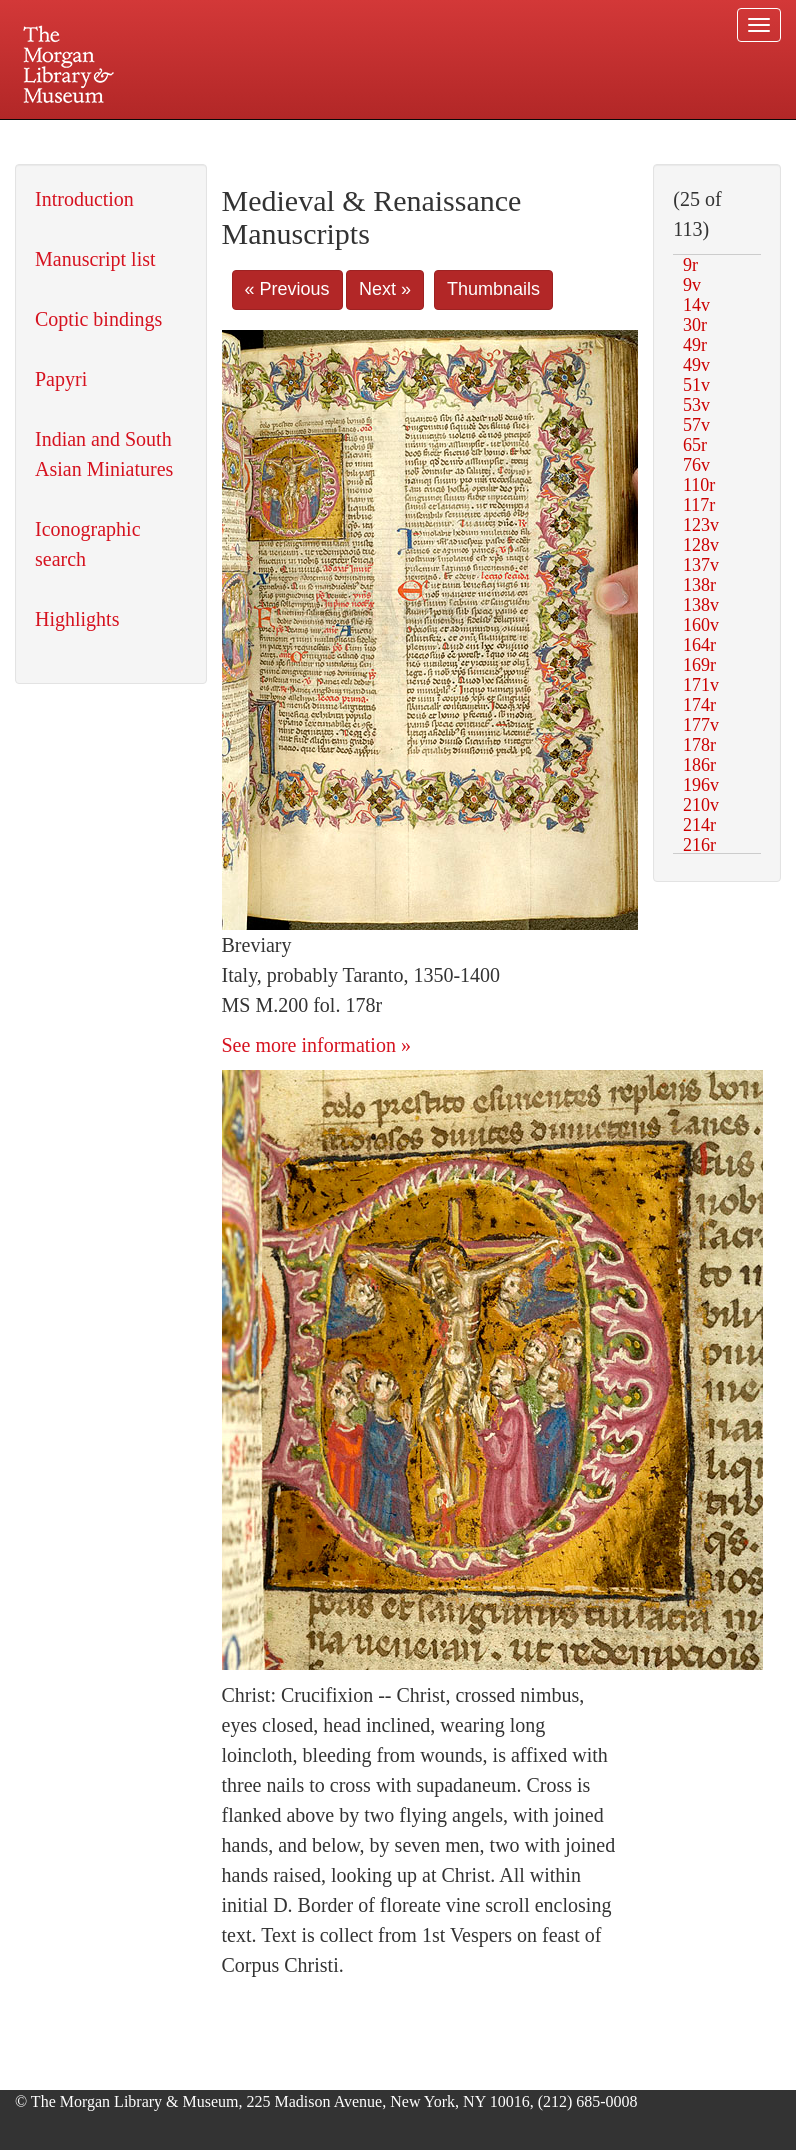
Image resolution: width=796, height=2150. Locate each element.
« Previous (287, 289)
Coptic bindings (98, 319)
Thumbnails (493, 289)
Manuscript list (95, 259)
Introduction (84, 199)
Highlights (77, 619)
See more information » (316, 1045)
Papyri (61, 379)
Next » (385, 289)
